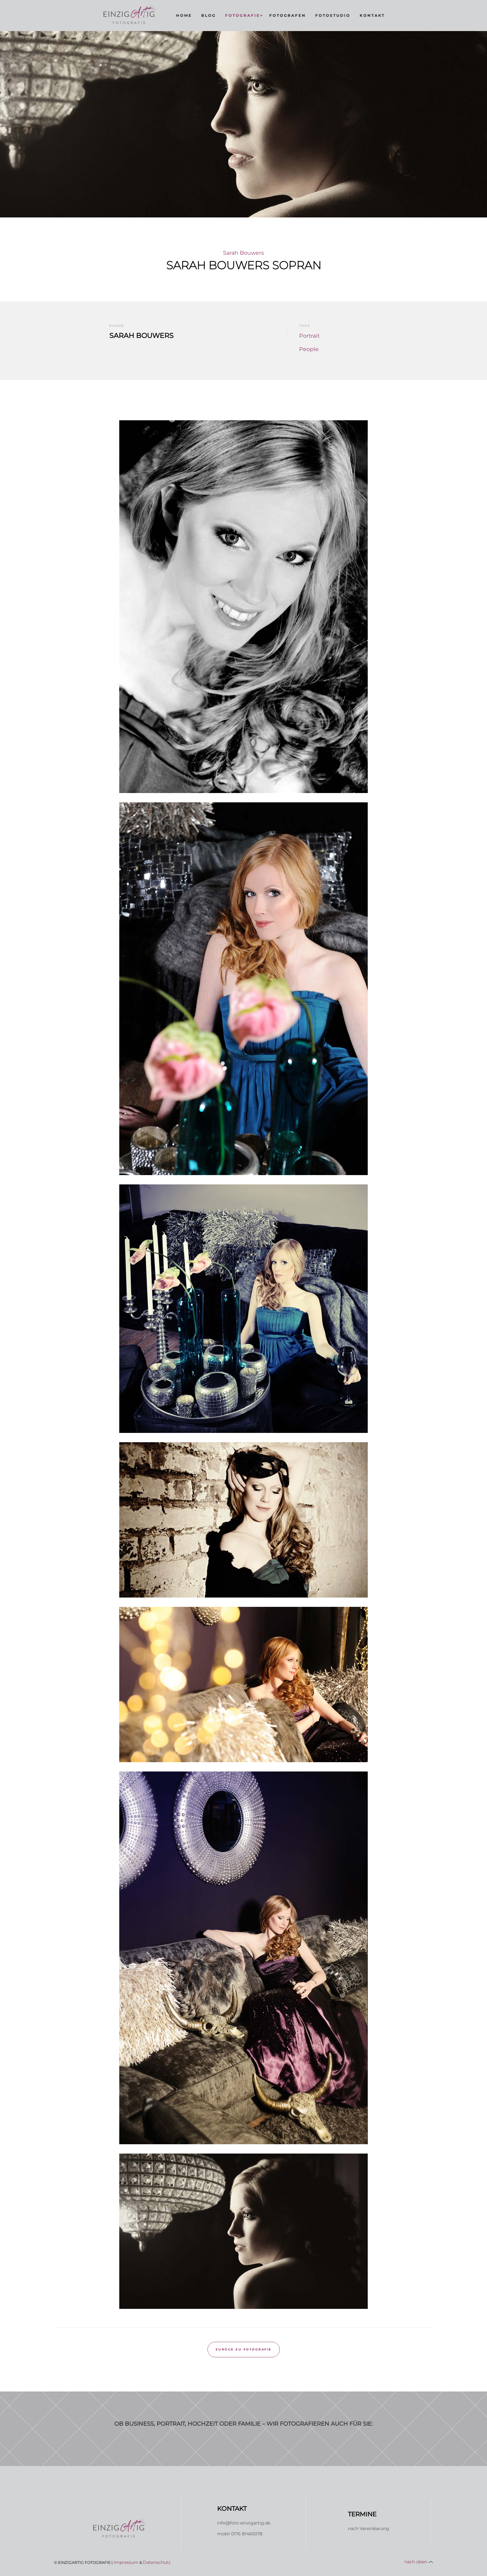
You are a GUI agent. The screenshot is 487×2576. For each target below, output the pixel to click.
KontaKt (372, 15)
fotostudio (332, 15)
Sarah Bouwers (243, 252)
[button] (243, 16)
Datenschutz (157, 2562)
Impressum (126, 2562)
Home (184, 15)
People (309, 349)
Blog (208, 15)
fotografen (287, 15)
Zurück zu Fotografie (244, 2349)
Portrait (309, 335)
